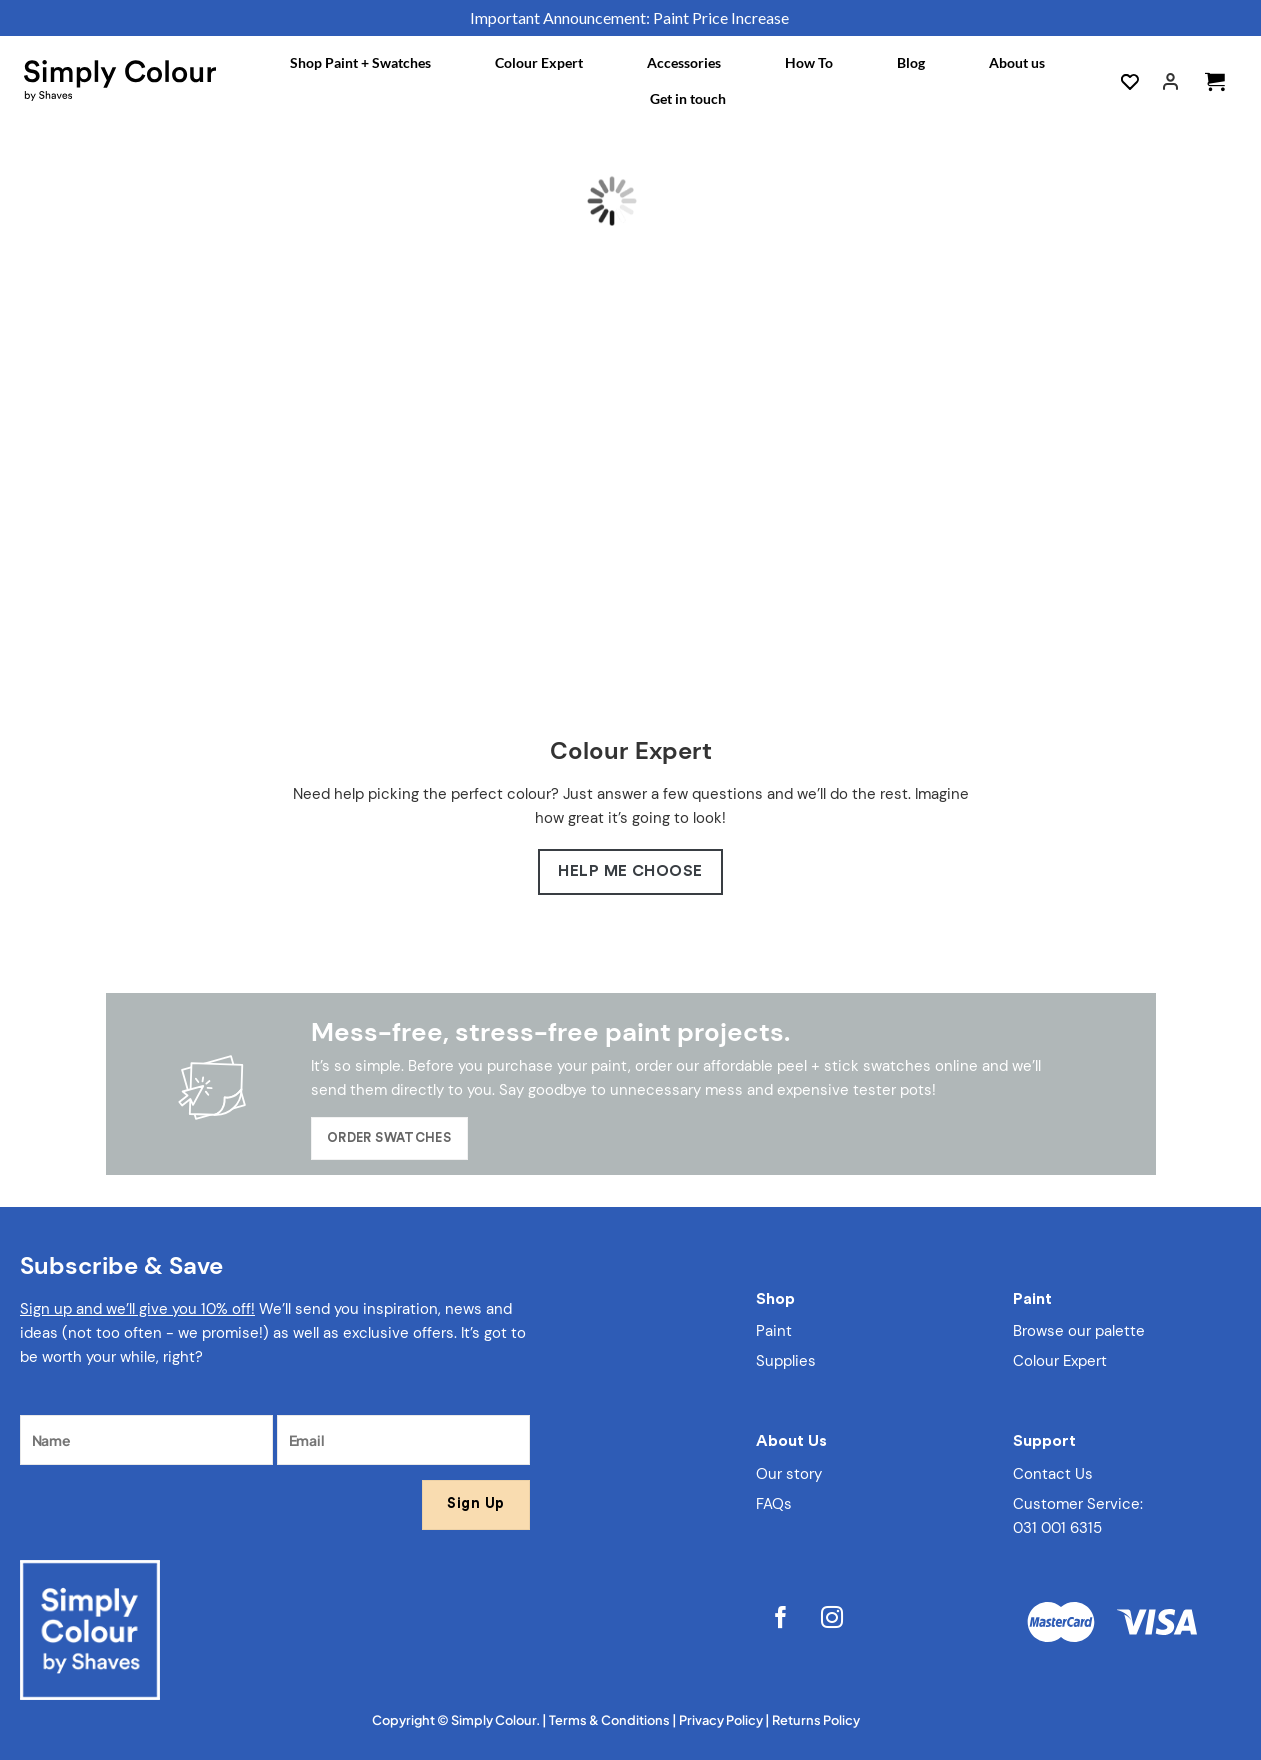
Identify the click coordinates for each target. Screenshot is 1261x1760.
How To (809, 62)
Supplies (786, 1361)
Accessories (684, 62)
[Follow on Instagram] (832, 1619)
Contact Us (1053, 1474)
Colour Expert (539, 62)
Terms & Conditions (609, 1720)
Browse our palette (1079, 1331)
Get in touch (688, 98)
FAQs (774, 1504)
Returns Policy (816, 1720)
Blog (911, 62)
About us (1017, 62)
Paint (774, 1331)
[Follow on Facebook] (781, 1619)
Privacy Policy (721, 1720)
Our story (789, 1474)
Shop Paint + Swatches (360, 62)
